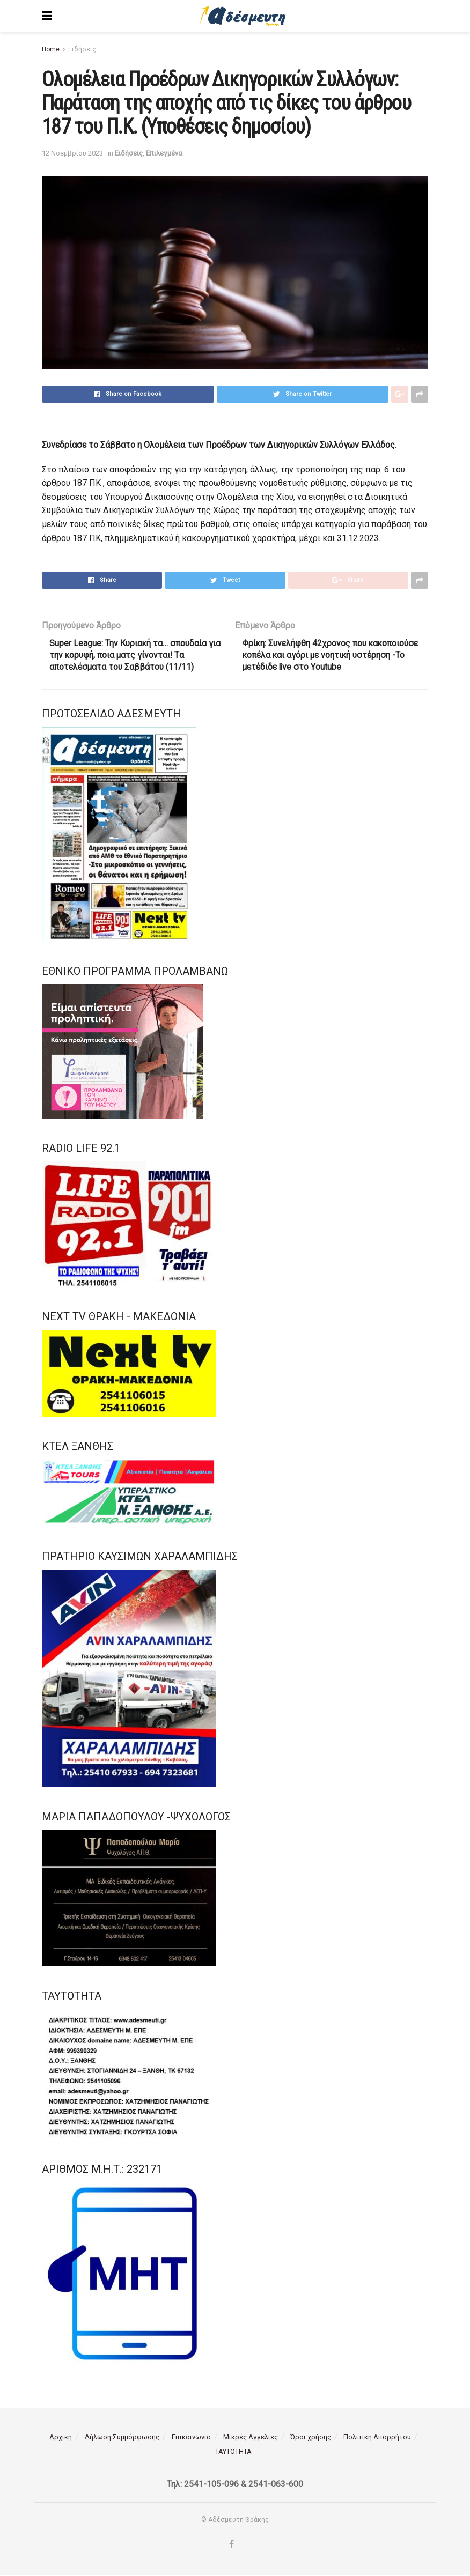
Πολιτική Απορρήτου (377, 2438)
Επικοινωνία (191, 2438)
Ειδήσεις (82, 49)
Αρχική (60, 2438)
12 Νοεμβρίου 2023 (72, 153)
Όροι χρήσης (310, 2438)
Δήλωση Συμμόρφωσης (121, 2438)
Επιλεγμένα (164, 153)
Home (51, 49)
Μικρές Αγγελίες (250, 2438)
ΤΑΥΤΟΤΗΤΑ (233, 2452)
